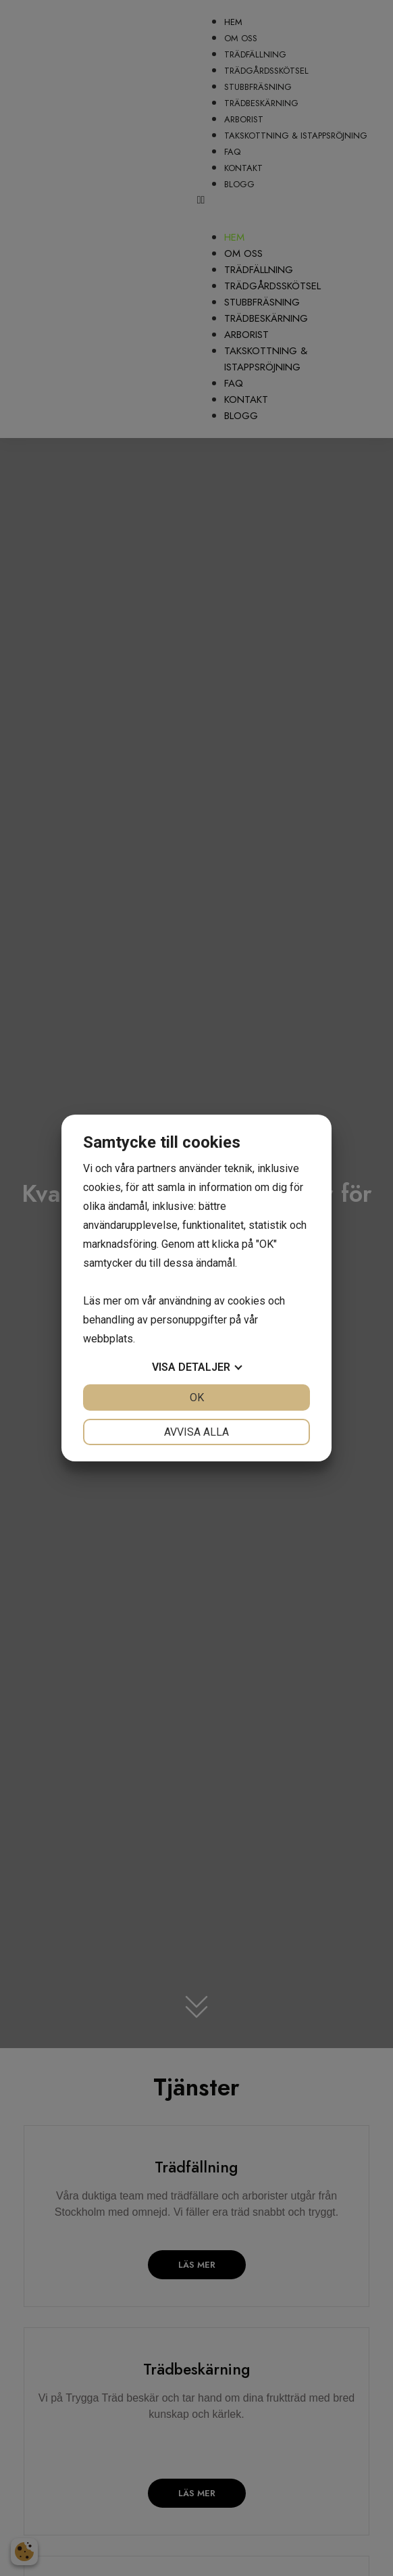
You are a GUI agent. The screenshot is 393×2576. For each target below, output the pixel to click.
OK (197, 1397)
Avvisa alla (196, 1432)
